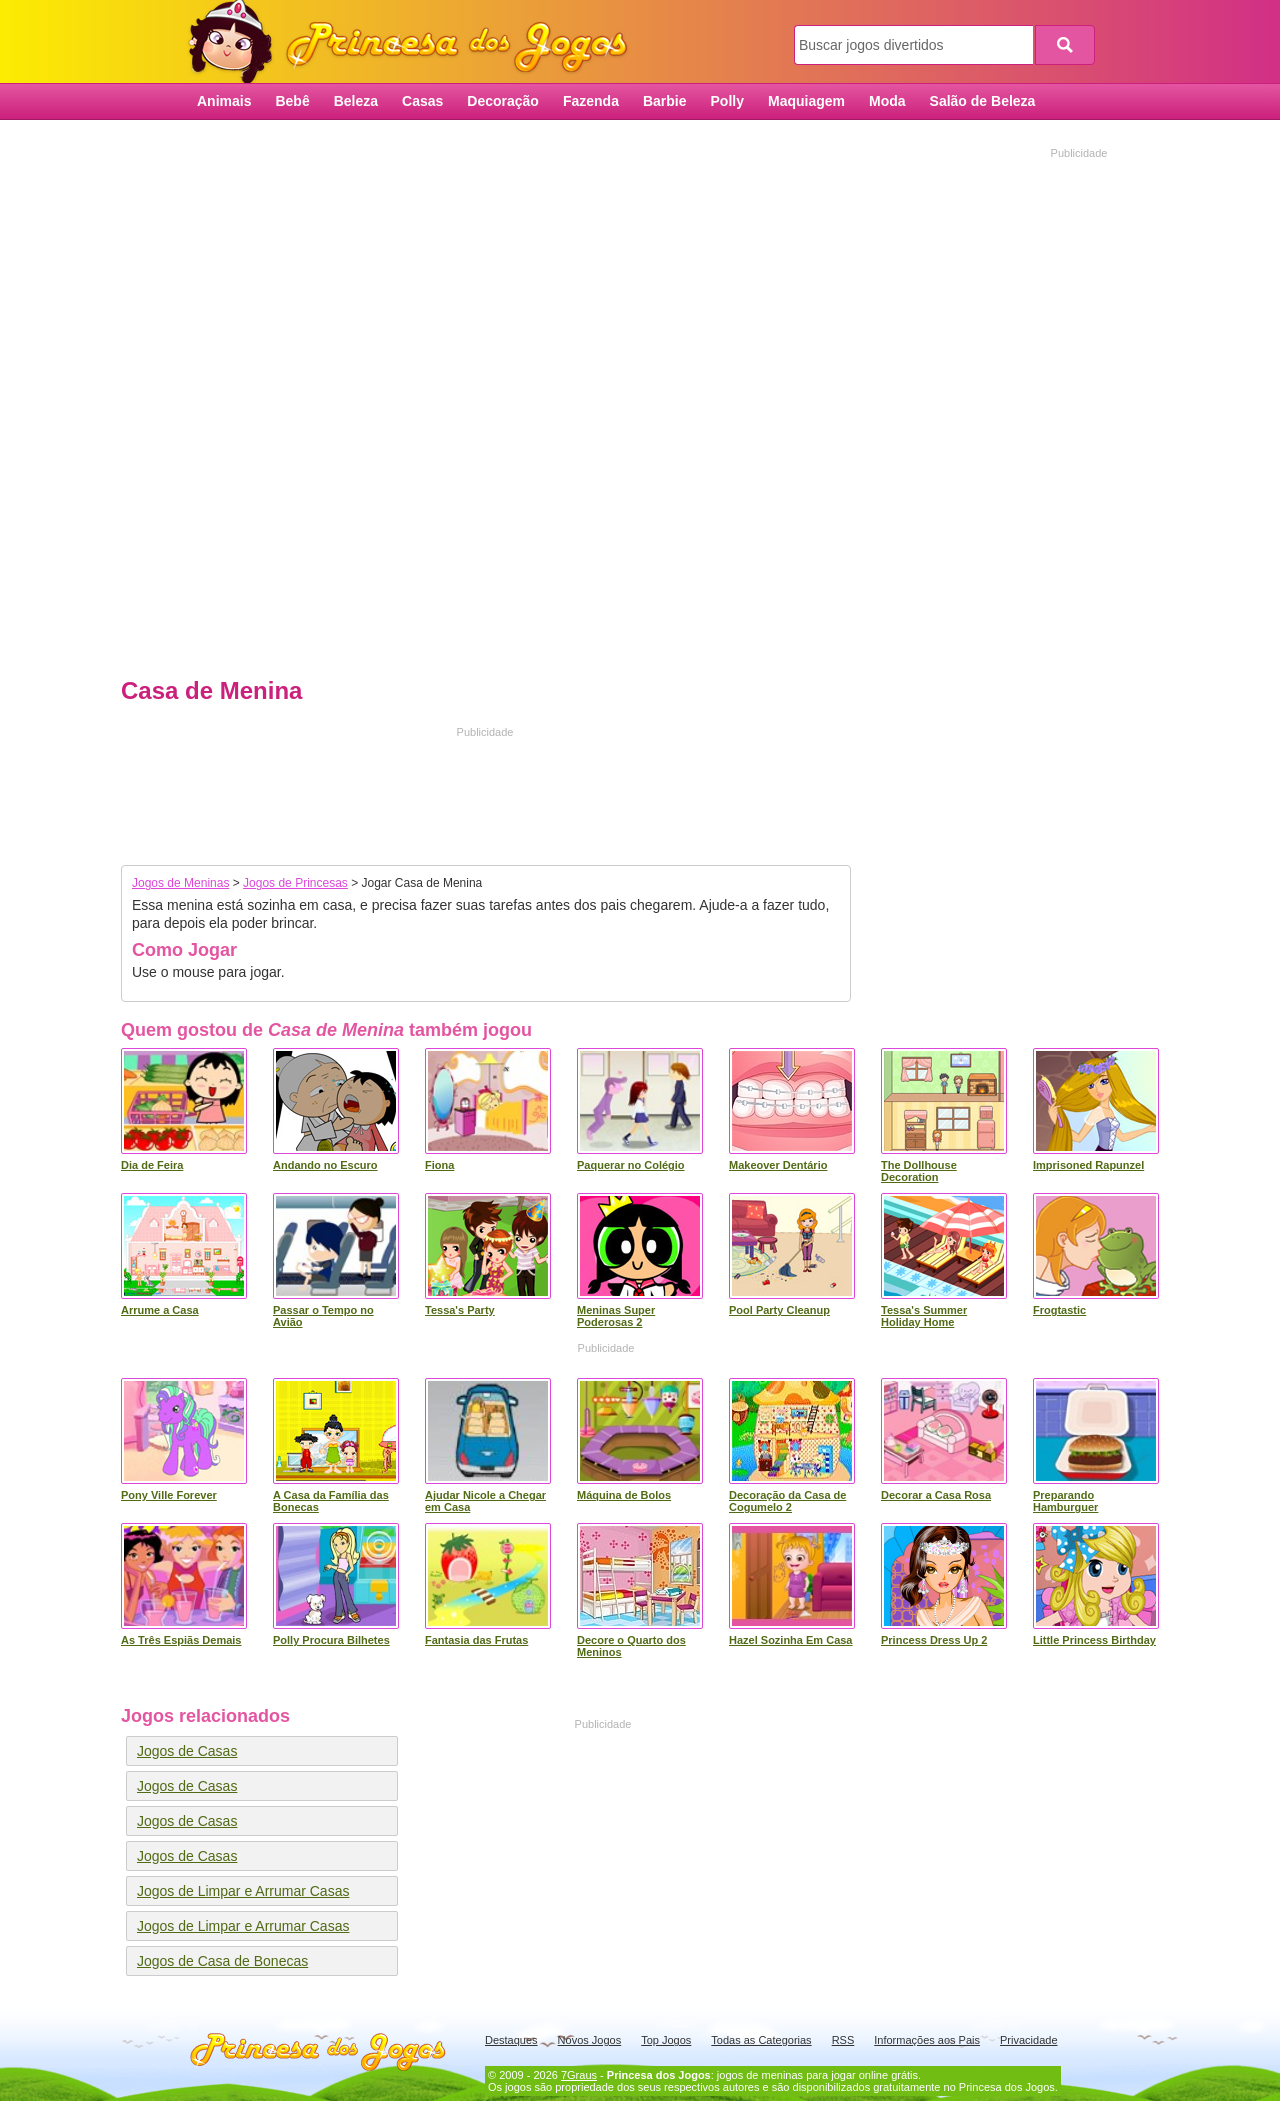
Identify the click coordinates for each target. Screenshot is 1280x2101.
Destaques (511, 2040)
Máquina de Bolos (624, 1495)
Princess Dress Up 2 (934, 1640)
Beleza (356, 101)
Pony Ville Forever (169, 1495)
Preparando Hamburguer (1065, 1501)
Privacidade (1028, 2040)
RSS (843, 2040)
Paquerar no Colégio (631, 1165)
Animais (224, 101)
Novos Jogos (590, 2040)
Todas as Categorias (761, 2040)
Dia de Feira (152, 1165)
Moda (887, 101)
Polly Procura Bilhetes (331, 1640)
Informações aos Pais (927, 2040)
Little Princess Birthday (1094, 1640)
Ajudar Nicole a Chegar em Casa (485, 1501)
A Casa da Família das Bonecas (331, 1501)
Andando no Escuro (325, 1165)
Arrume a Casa (160, 1310)
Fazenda (591, 101)
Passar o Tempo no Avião (323, 1316)
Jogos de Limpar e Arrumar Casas (243, 1891)
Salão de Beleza (983, 101)
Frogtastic (1059, 1310)
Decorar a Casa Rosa (936, 1495)
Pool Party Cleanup (779, 1310)
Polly (727, 101)
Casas (422, 101)
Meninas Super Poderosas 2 (616, 1316)
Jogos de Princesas (295, 883)
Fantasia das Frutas (476, 1640)
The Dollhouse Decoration (919, 1171)
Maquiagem (806, 101)
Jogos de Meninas (180, 883)
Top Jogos (666, 2040)
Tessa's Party (460, 1310)
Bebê (292, 101)
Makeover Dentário (778, 1165)
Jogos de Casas (187, 1751)
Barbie (665, 101)
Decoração (503, 101)
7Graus (579, 2075)
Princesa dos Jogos (415, 42)
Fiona (439, 1165)
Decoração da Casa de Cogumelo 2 (787, 1501)
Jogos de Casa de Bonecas (222, 1961)
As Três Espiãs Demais (181, 1640)
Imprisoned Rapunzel (1088, 1165)
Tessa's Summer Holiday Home (924, 1316)
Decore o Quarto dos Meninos (631, 1646)
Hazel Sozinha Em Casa (791, 1640)
